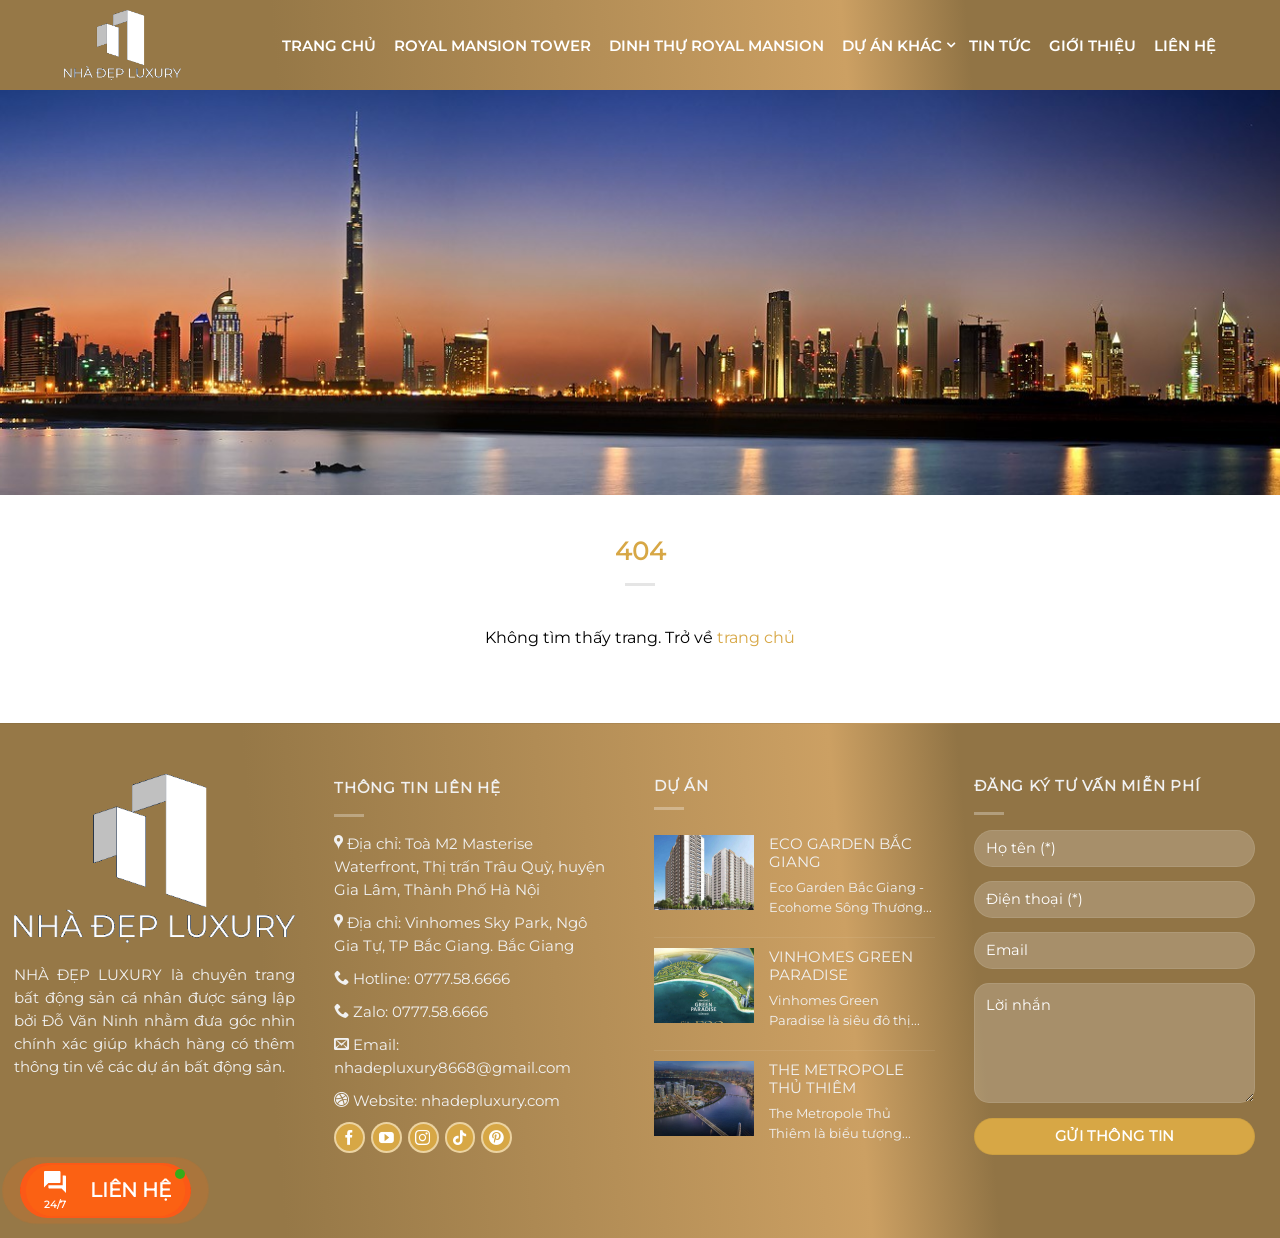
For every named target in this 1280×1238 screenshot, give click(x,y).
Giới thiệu (1092, 45)
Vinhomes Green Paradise (841, 966)
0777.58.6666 (462, 978)
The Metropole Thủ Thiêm (836, 1079)
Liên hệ (1185, 45)
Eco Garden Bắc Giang (840, 853)
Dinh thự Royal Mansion (716, 45)
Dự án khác (892, 45)
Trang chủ (329, 45)
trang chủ (756, 637)
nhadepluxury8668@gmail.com (452, 1067)
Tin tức (1000, 45)
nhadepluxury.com (490, 1100)
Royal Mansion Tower (492, 45)
